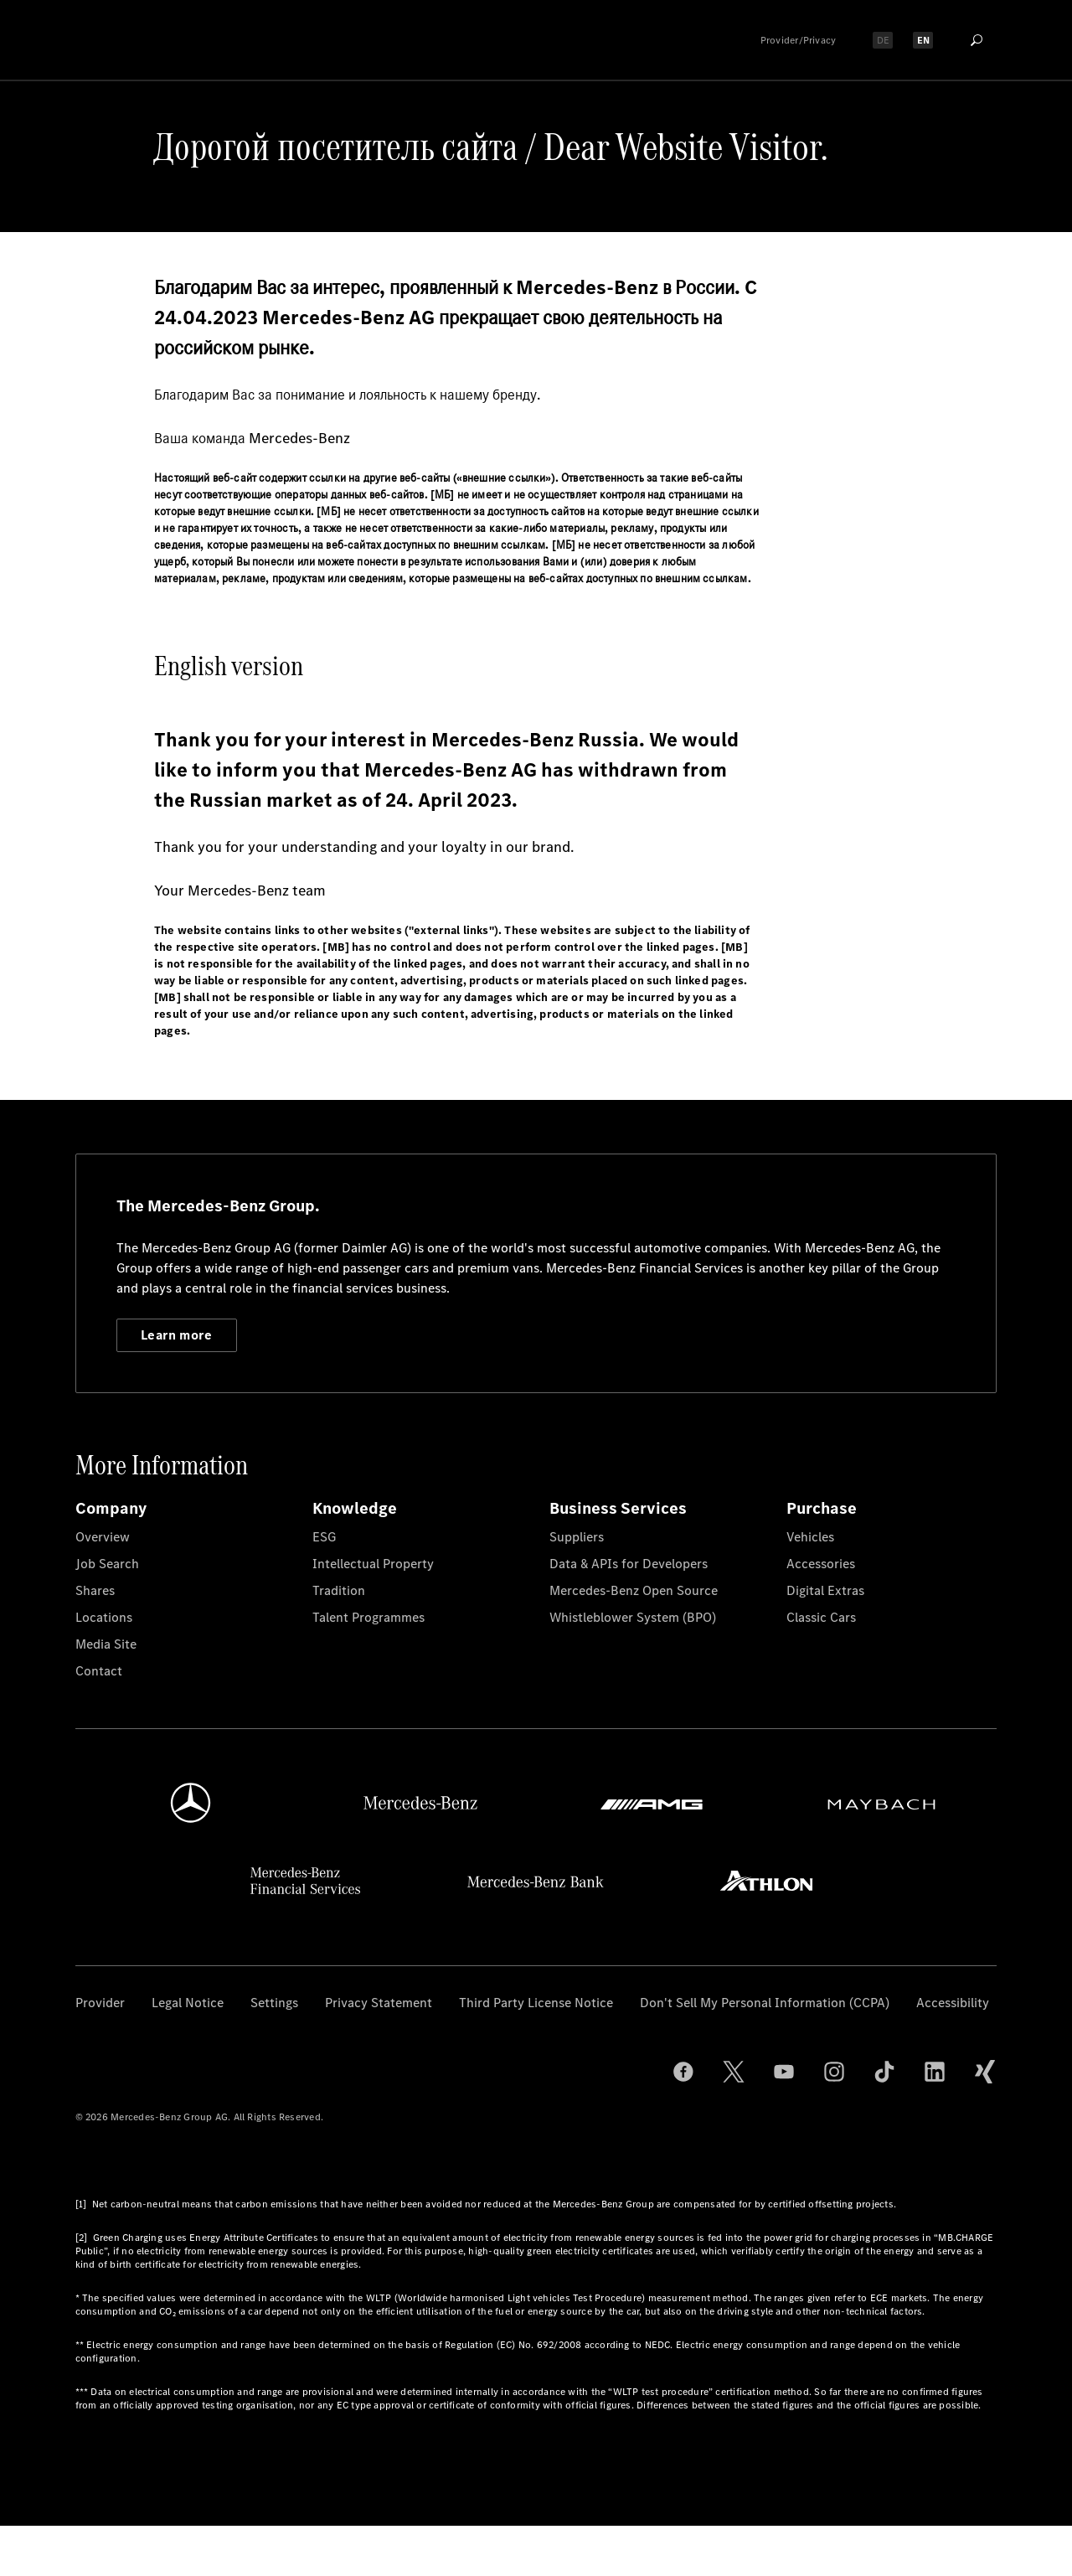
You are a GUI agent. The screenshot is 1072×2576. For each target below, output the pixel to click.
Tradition (338, 1590)
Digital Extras (825, 1590)
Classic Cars (821, 1617)
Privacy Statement (378, 2002)
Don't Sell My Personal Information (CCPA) (764, 2002)
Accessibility (952, 2002)
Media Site (106, 1644)
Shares (95, 1590)
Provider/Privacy (798, 40)
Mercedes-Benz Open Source (633, 1590)
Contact (98, 1671)
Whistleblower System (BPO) (632, 1617)
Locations (103, 1617)
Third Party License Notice (536, 2002)
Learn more (176, 1335)
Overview (102, 1537)
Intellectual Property (373, 1563)
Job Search (107, 1563)
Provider (100, 2002)
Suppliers (576, 1537)
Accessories (820, 1563)
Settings (274, 2002)
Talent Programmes (368, 1617)
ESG (324, 1537)
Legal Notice (188, 2002)
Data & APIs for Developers (628, 1563)
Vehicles (810, 1537)
